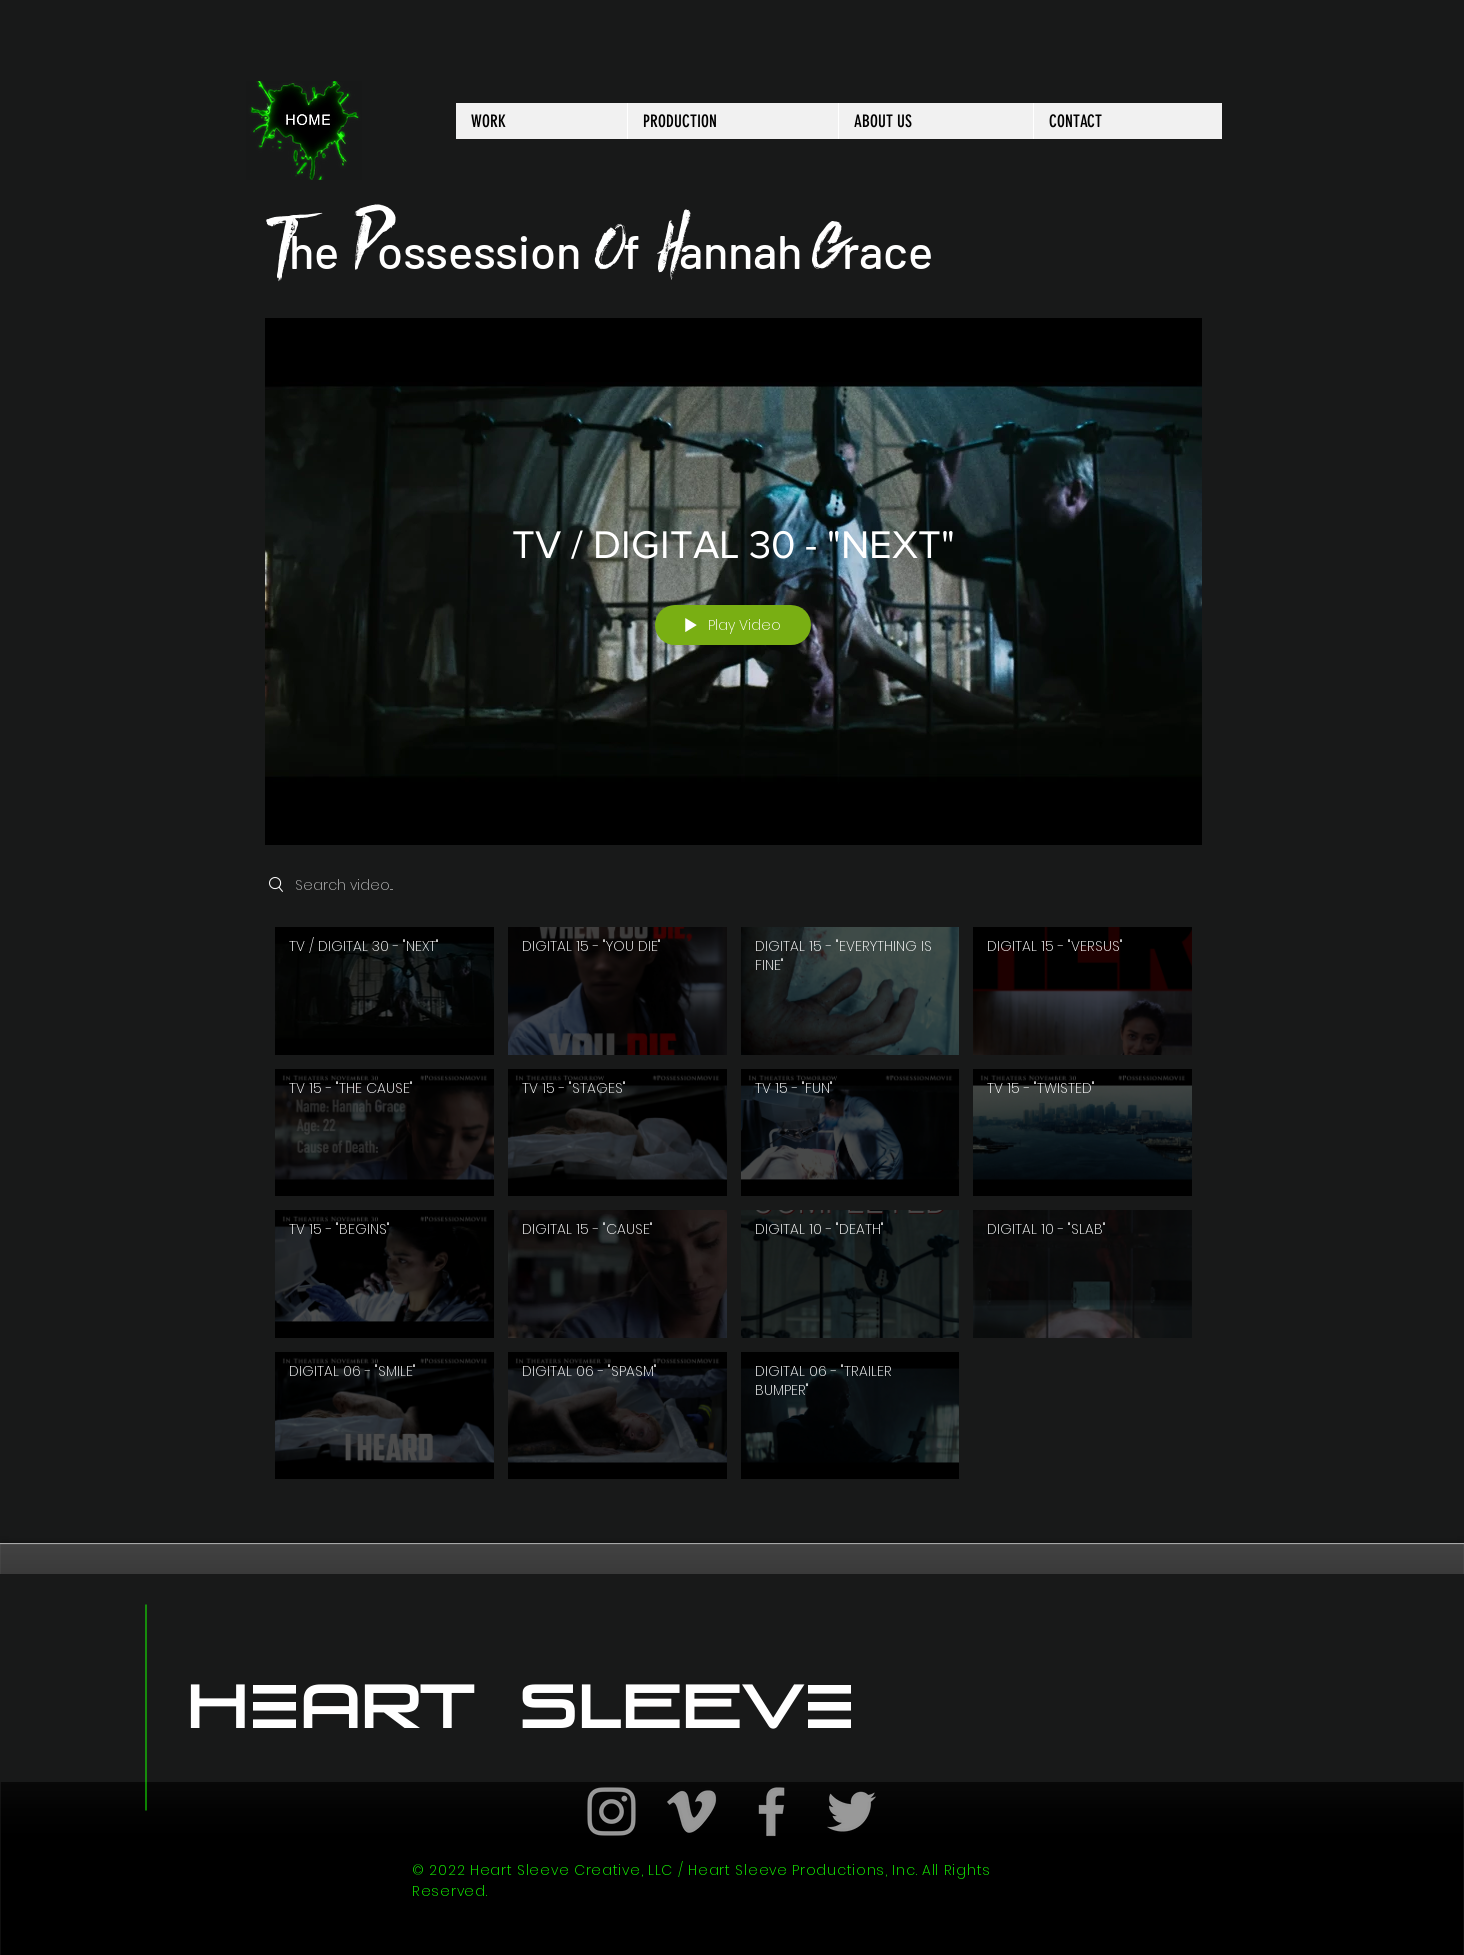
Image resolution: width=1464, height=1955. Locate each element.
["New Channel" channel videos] (733, 1208)
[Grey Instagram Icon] (611, 1811)
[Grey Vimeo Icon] (691, 1811)
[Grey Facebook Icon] (771, 1811)
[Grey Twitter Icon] (851, 1811)
